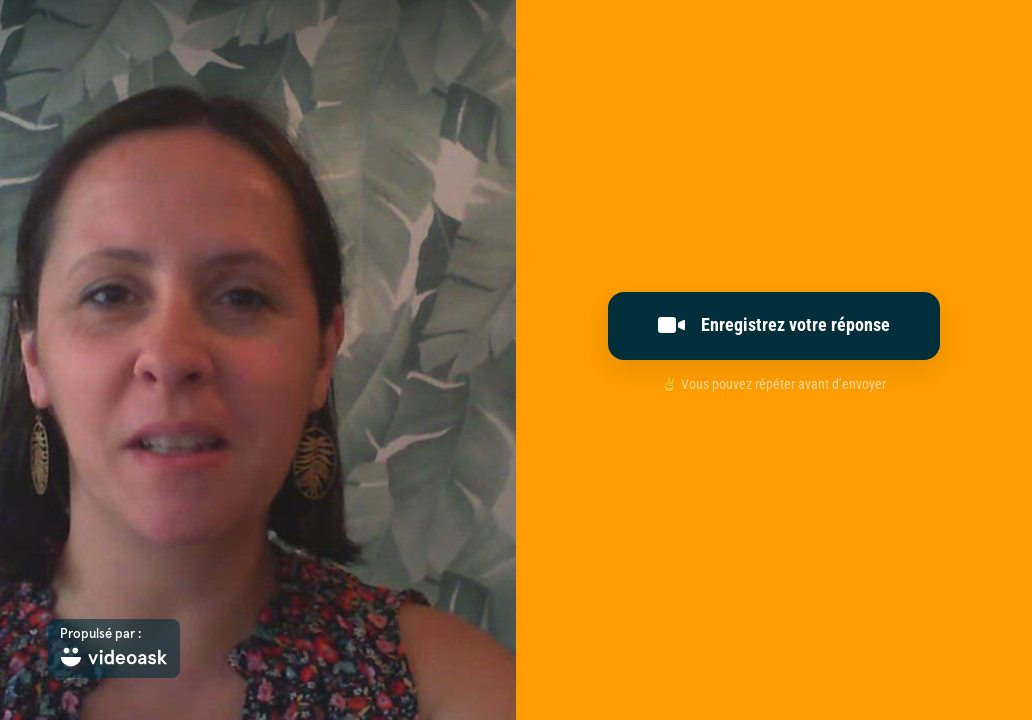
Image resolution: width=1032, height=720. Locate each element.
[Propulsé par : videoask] (114, 648)
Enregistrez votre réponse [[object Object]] (774, 325)
